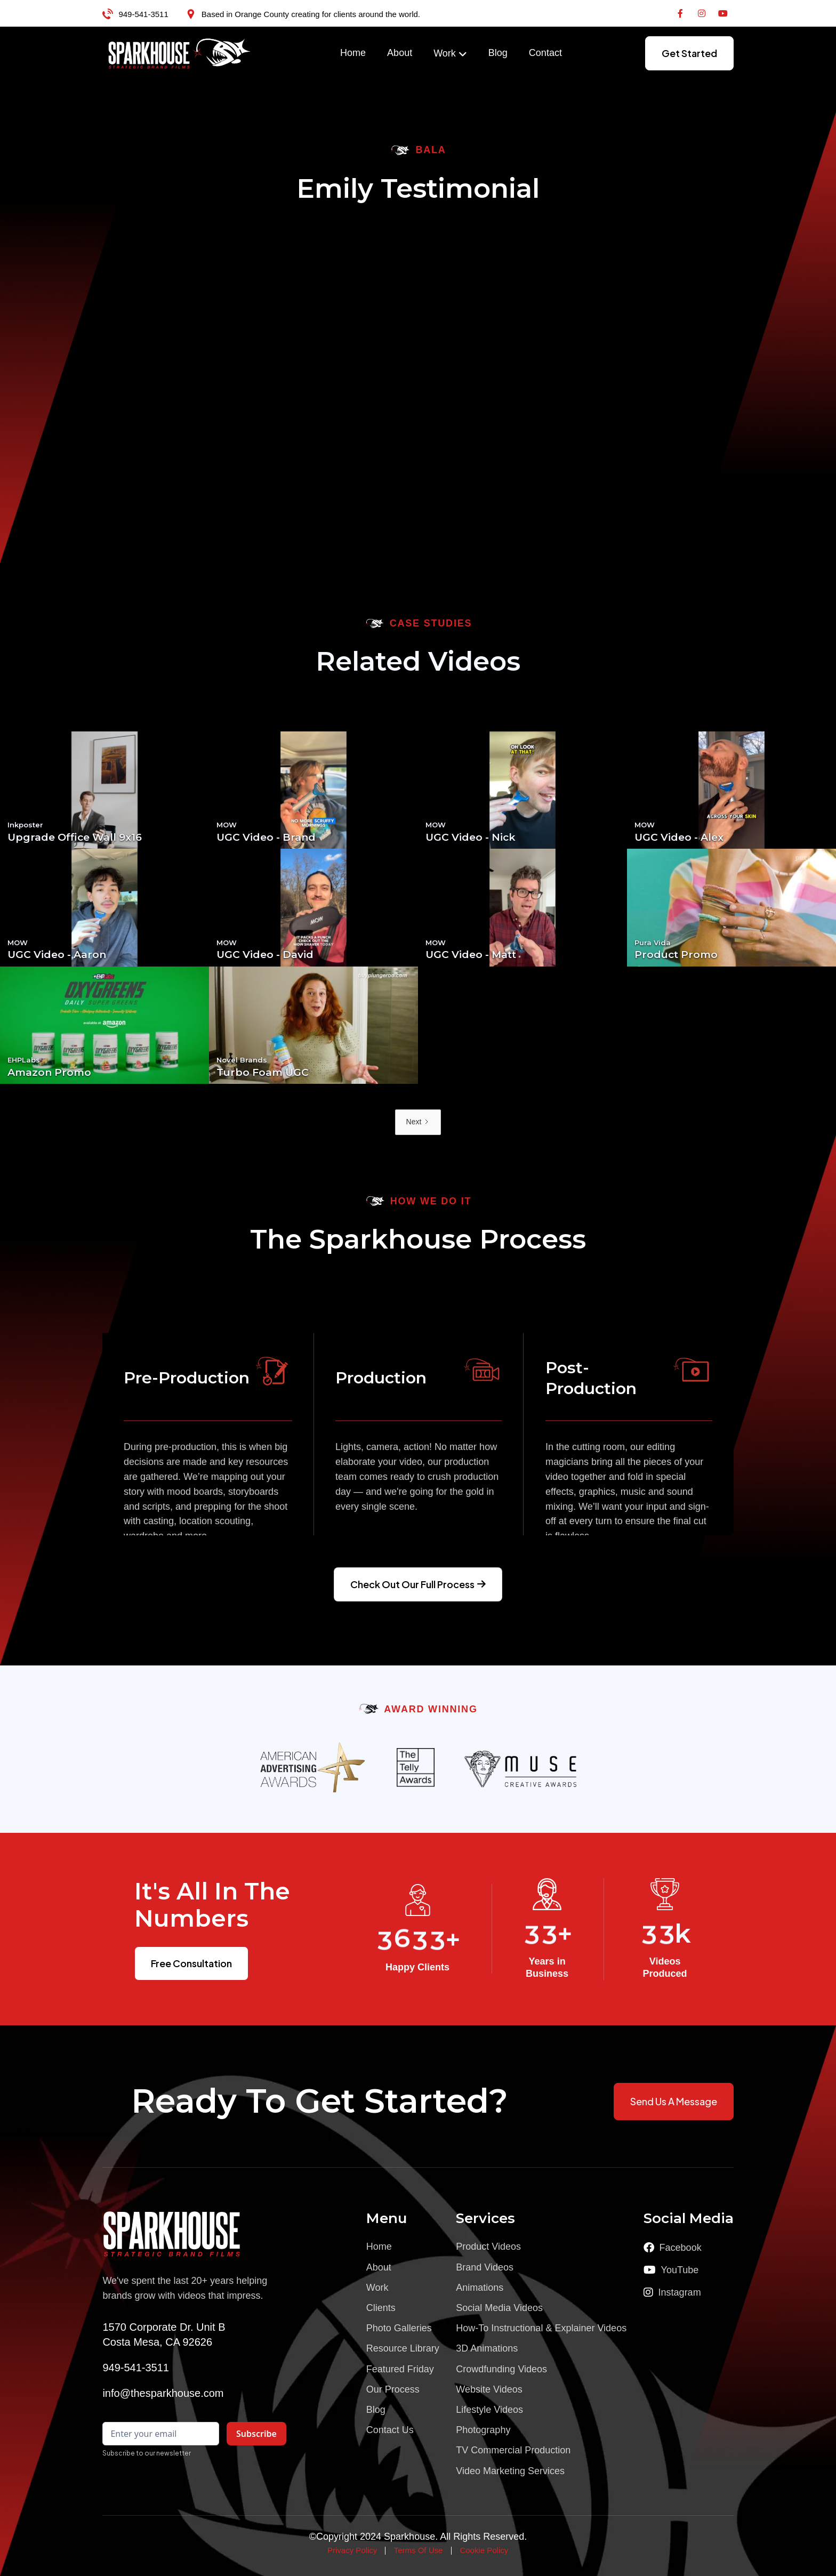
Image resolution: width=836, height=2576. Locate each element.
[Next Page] (418, 1122)
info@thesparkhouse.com (162, 2393)
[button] (450, 53)
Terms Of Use (418, 2550)
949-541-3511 (143, 14)
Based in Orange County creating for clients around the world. (311, 14)
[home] (179, 53)
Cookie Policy (484, 2550)
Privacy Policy (352, 2550)
